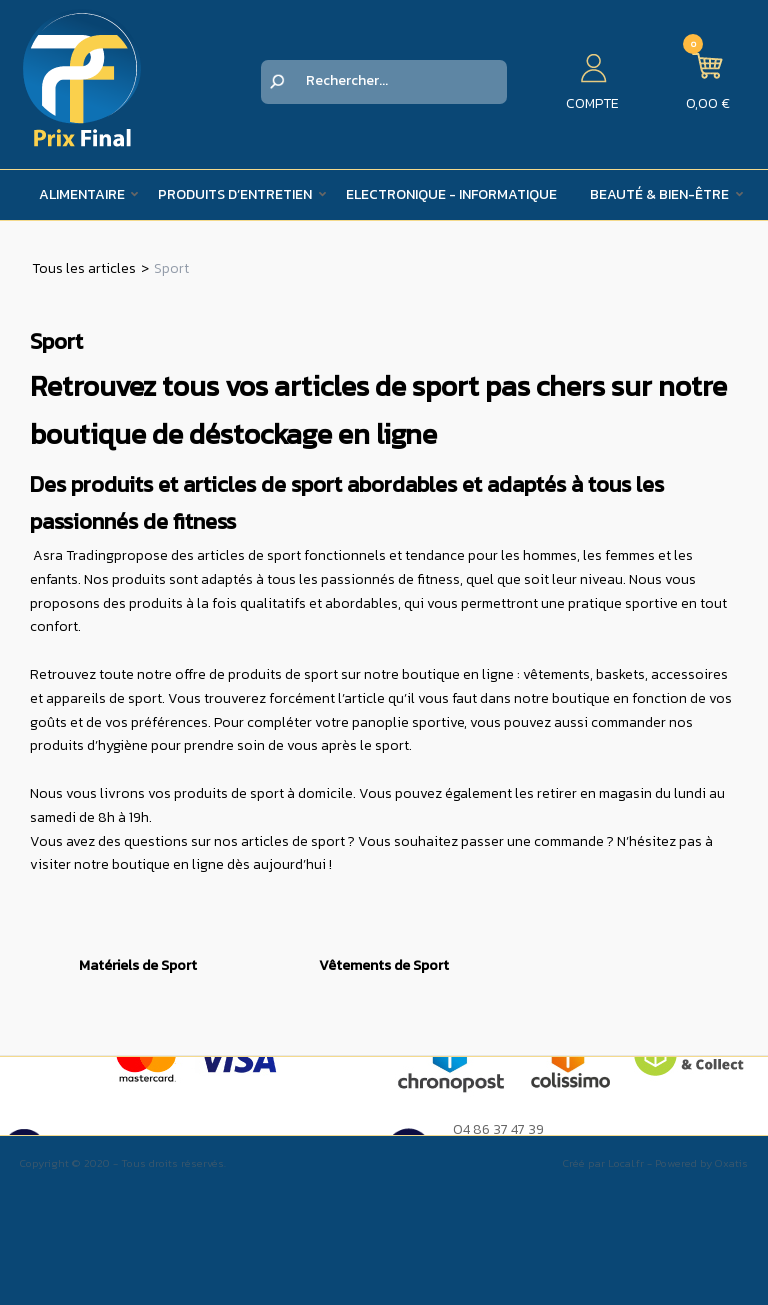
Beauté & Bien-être (659, 194)
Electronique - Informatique (451, 194)
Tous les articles (84, 268)
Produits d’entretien (235, 194)
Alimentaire (82, 194)
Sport (171, 268)
